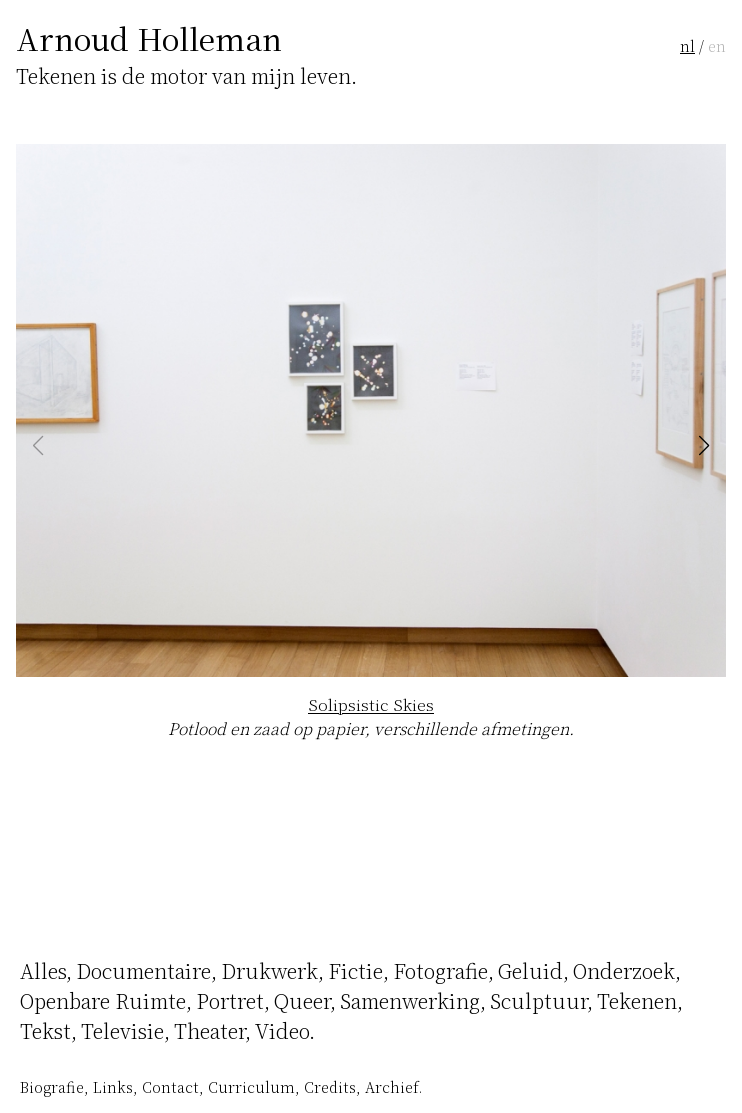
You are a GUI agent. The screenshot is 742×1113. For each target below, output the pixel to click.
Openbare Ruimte (103, 1000)
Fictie (355, 970)
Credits (330, 1086)
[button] (704, 446)
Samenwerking (410, 1000)
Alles (43, 970)
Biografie (52, 1086)
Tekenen (637, 1000)
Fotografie (440, 970)
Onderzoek (624, 970)
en (717, 45)
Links (113, 1086)
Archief (391, 1086)
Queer (302, 1000)
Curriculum (251, 1086)
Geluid (530, 970)
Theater (209, 1030)
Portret (230, 1000)
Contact (170, 1086)
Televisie (122, 1030)
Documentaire (143, 970)
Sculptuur (538, 1000)
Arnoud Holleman (149, 38)
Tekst (45, 1030)
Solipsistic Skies (371, 704)
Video (282, 1030)
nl (687, 45)
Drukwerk (269, 970)
